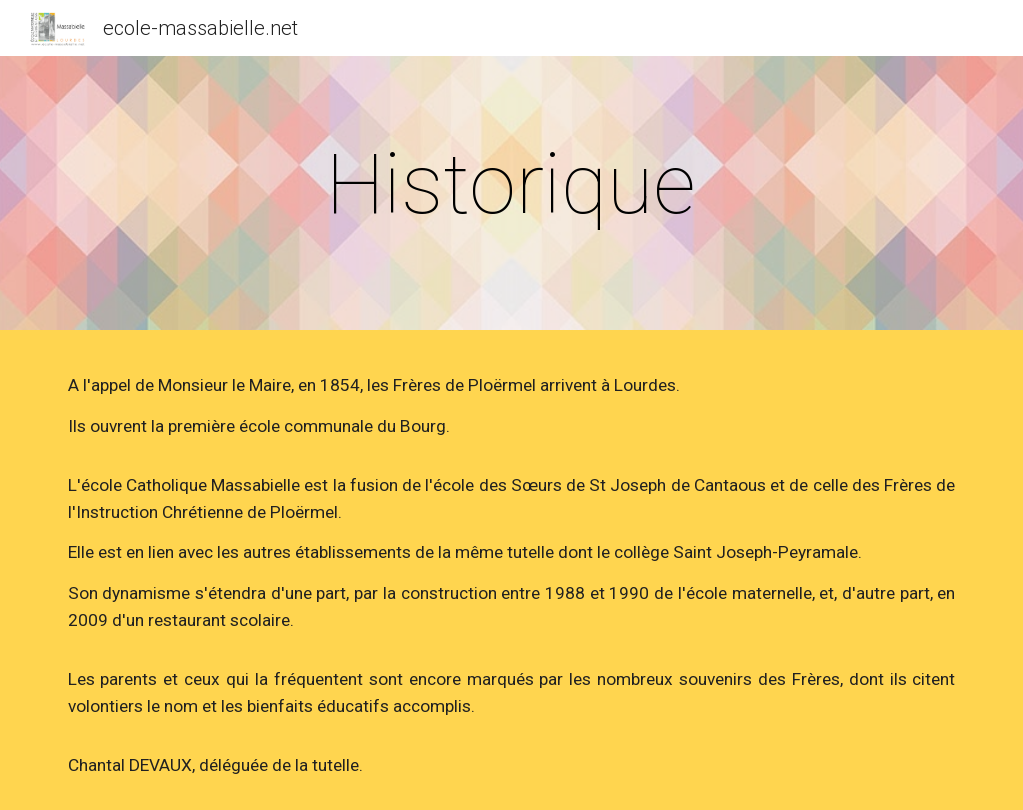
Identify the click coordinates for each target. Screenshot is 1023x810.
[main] (511, 184)
